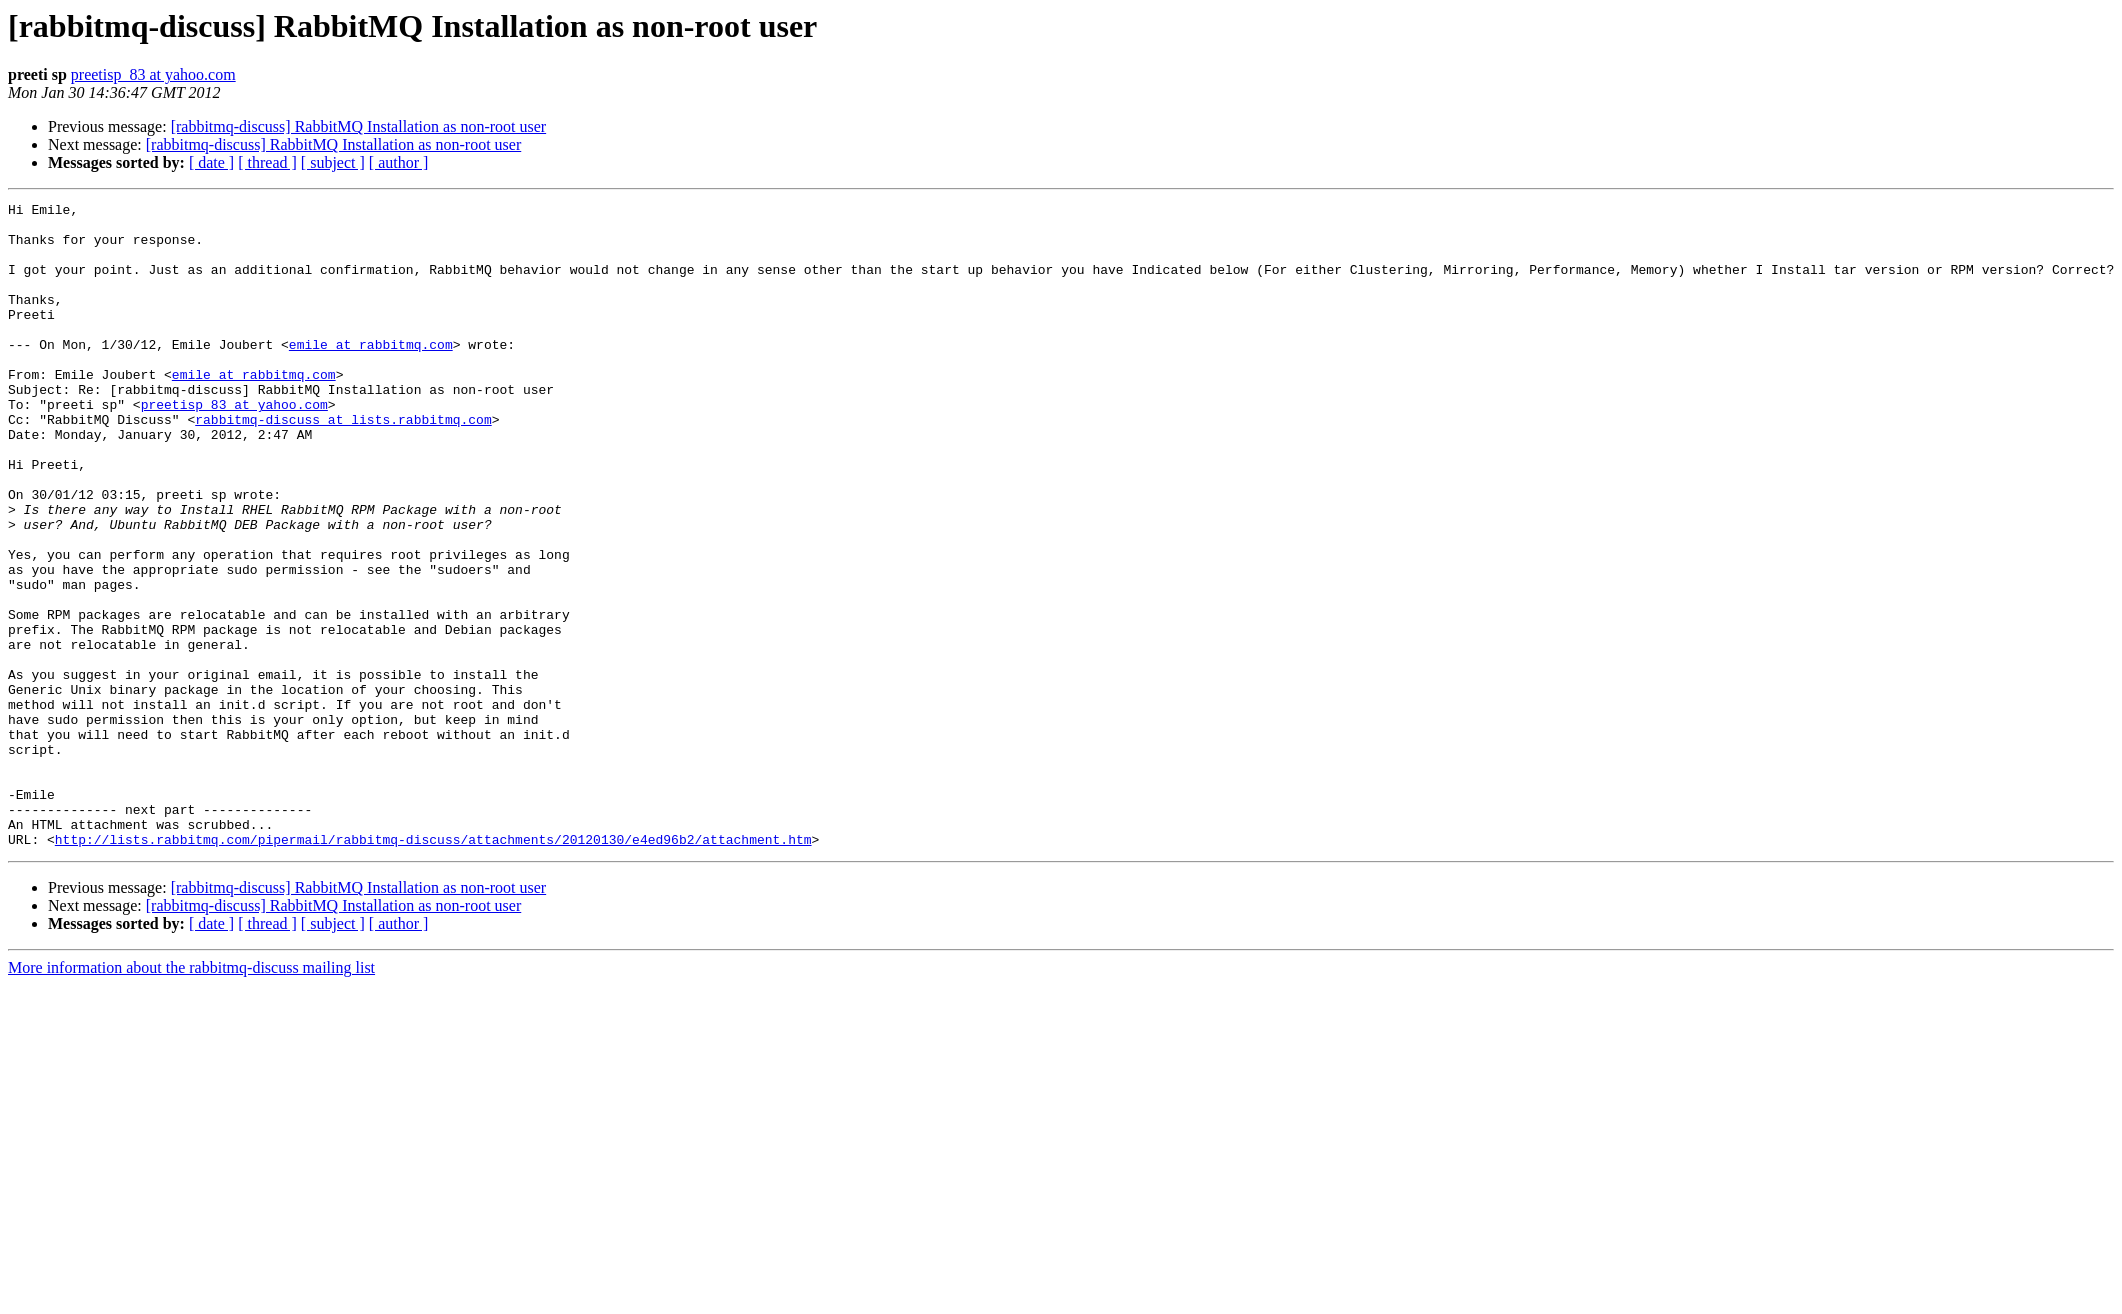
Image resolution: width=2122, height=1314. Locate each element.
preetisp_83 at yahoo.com (153, 74)
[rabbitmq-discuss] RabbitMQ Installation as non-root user (359, 126)
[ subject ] (333, 162)
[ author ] (399, 162)
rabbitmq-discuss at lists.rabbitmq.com (343, 464)
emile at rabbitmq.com (371, 374)
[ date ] (211, 162)
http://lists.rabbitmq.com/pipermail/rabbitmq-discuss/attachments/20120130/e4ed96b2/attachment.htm (433, 968)
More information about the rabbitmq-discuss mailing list (191, 1096)
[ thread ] (267, 162)
